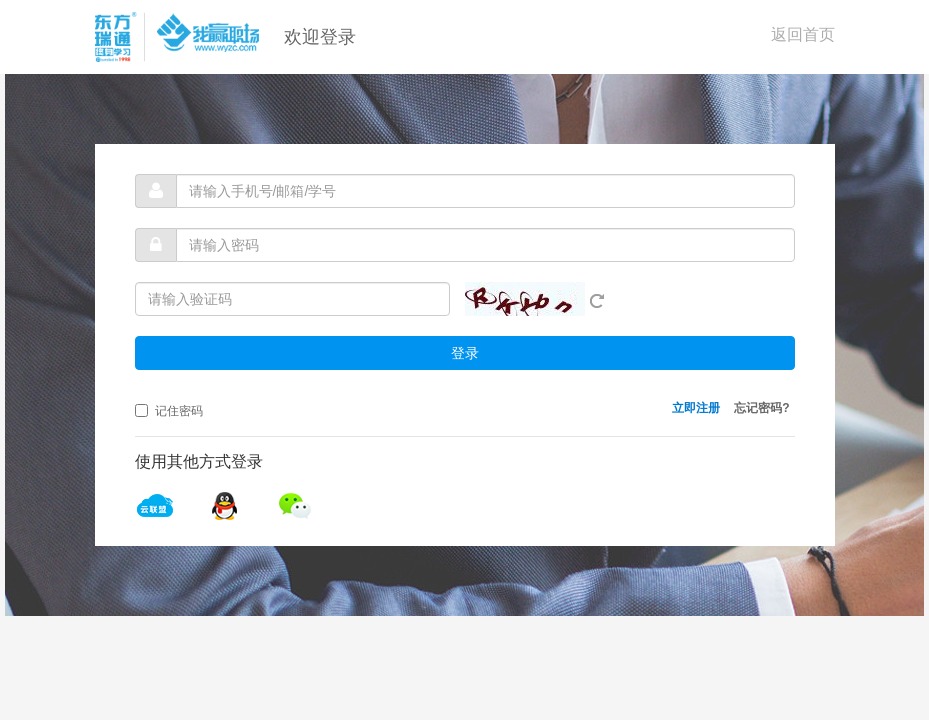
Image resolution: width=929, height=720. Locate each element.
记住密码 (169, 411)
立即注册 (696, 408)
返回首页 (803, 34)
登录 (465, 353)
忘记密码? (761, 408)
